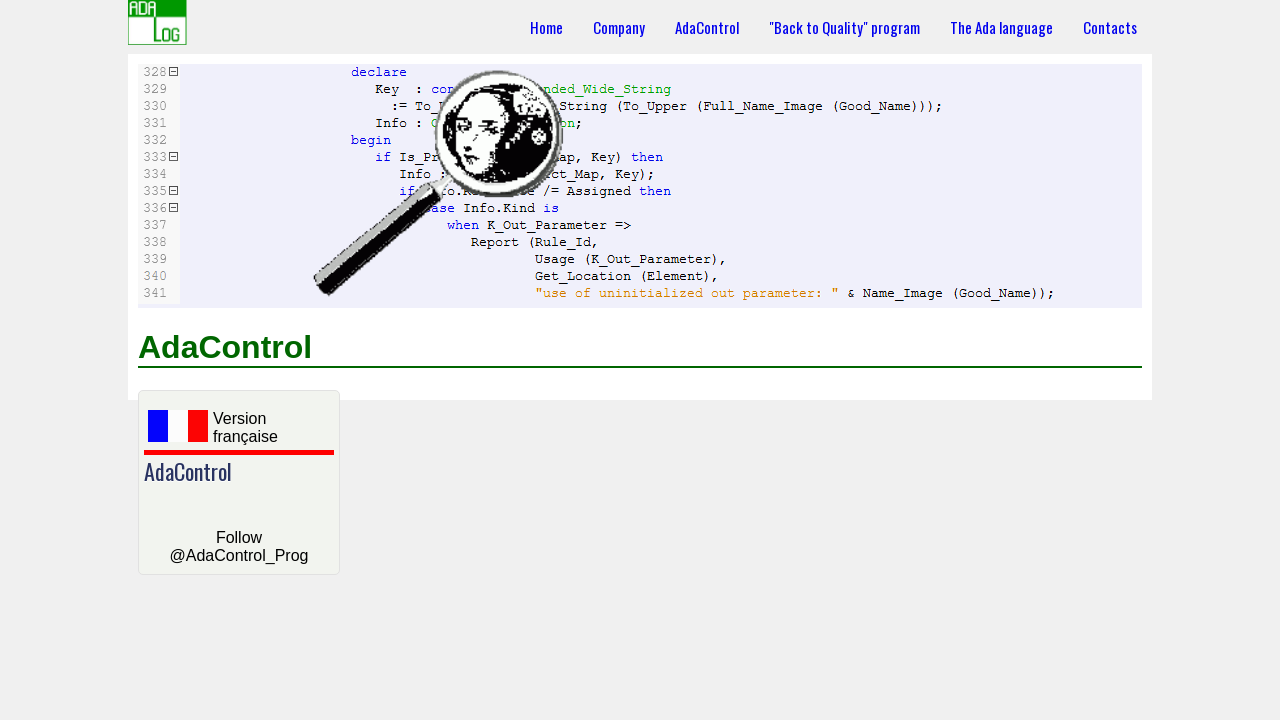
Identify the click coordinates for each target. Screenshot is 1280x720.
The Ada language (1001, 27)
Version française (213, 427)
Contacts (1110, 27)
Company (619, 27)
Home (546, 27)
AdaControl (707, 27)
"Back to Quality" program (844, 27)
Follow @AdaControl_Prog (239, 546)
